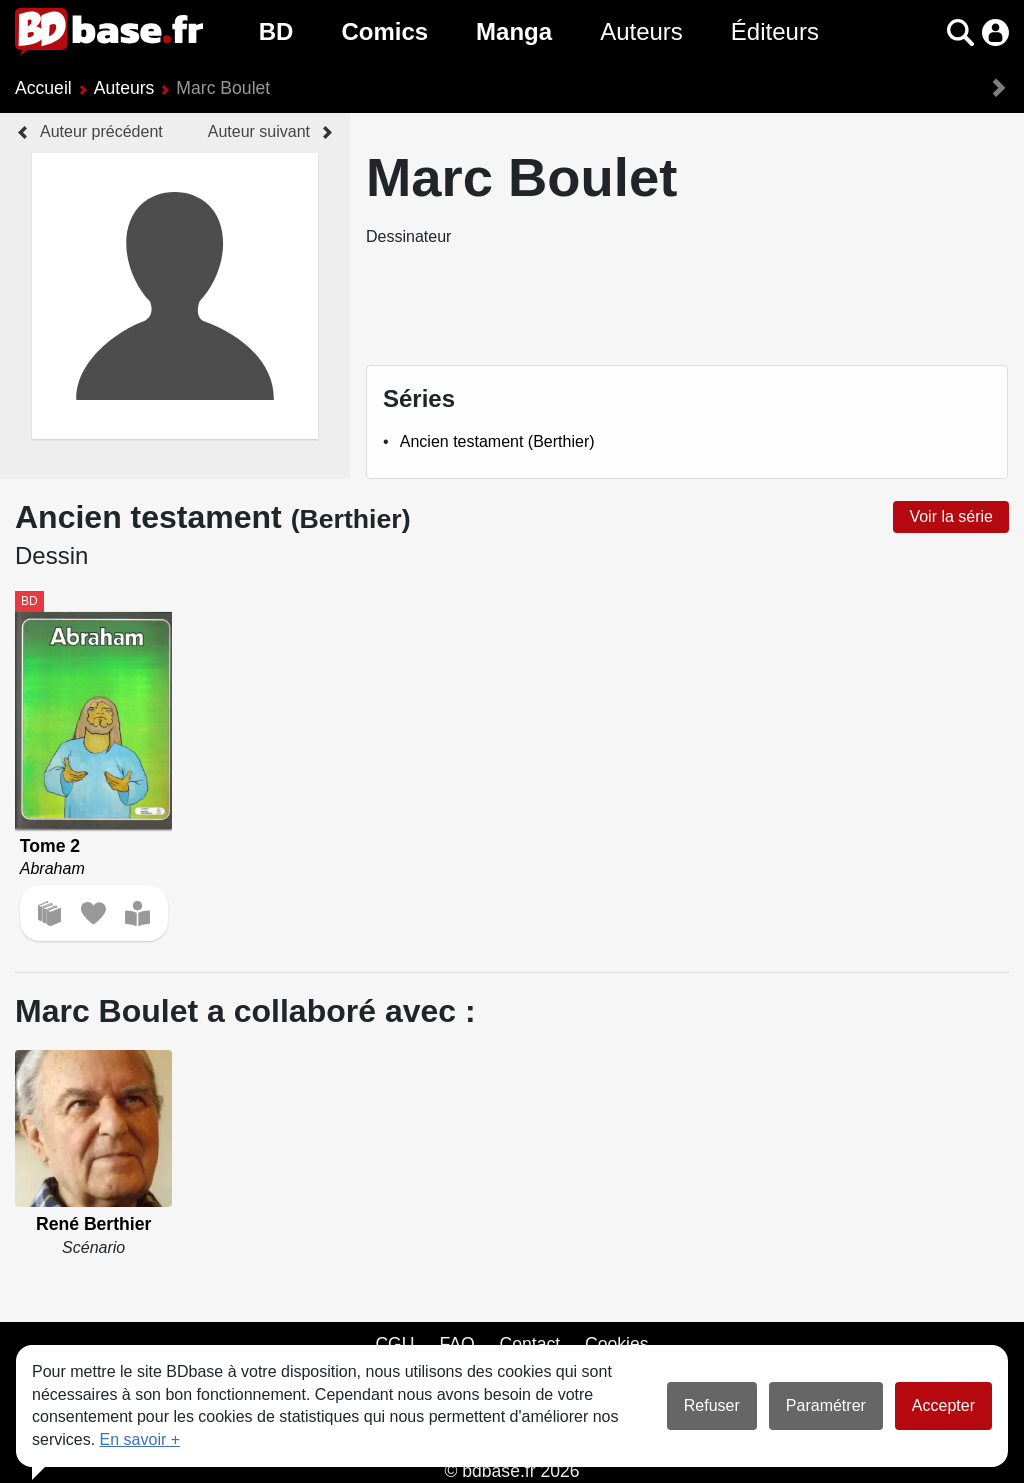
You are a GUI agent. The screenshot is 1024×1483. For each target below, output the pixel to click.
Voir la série (951, 516)
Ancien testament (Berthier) (497, 441)
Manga (514, 31)
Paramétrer (826, 1405)
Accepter (943, 1405)
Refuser (712, 1405)
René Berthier (93, 1224)
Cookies (617, 1344)
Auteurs (641, 31)
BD (276, 31)
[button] (960, 32)
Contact (529, 1344)
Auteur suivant (259, 131)
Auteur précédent (101, 131)
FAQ (456, 1344)
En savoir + (140, 1439)
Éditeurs (775, 31)
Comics (384, 31)
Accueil (43, 88)
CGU (394, 1344)
